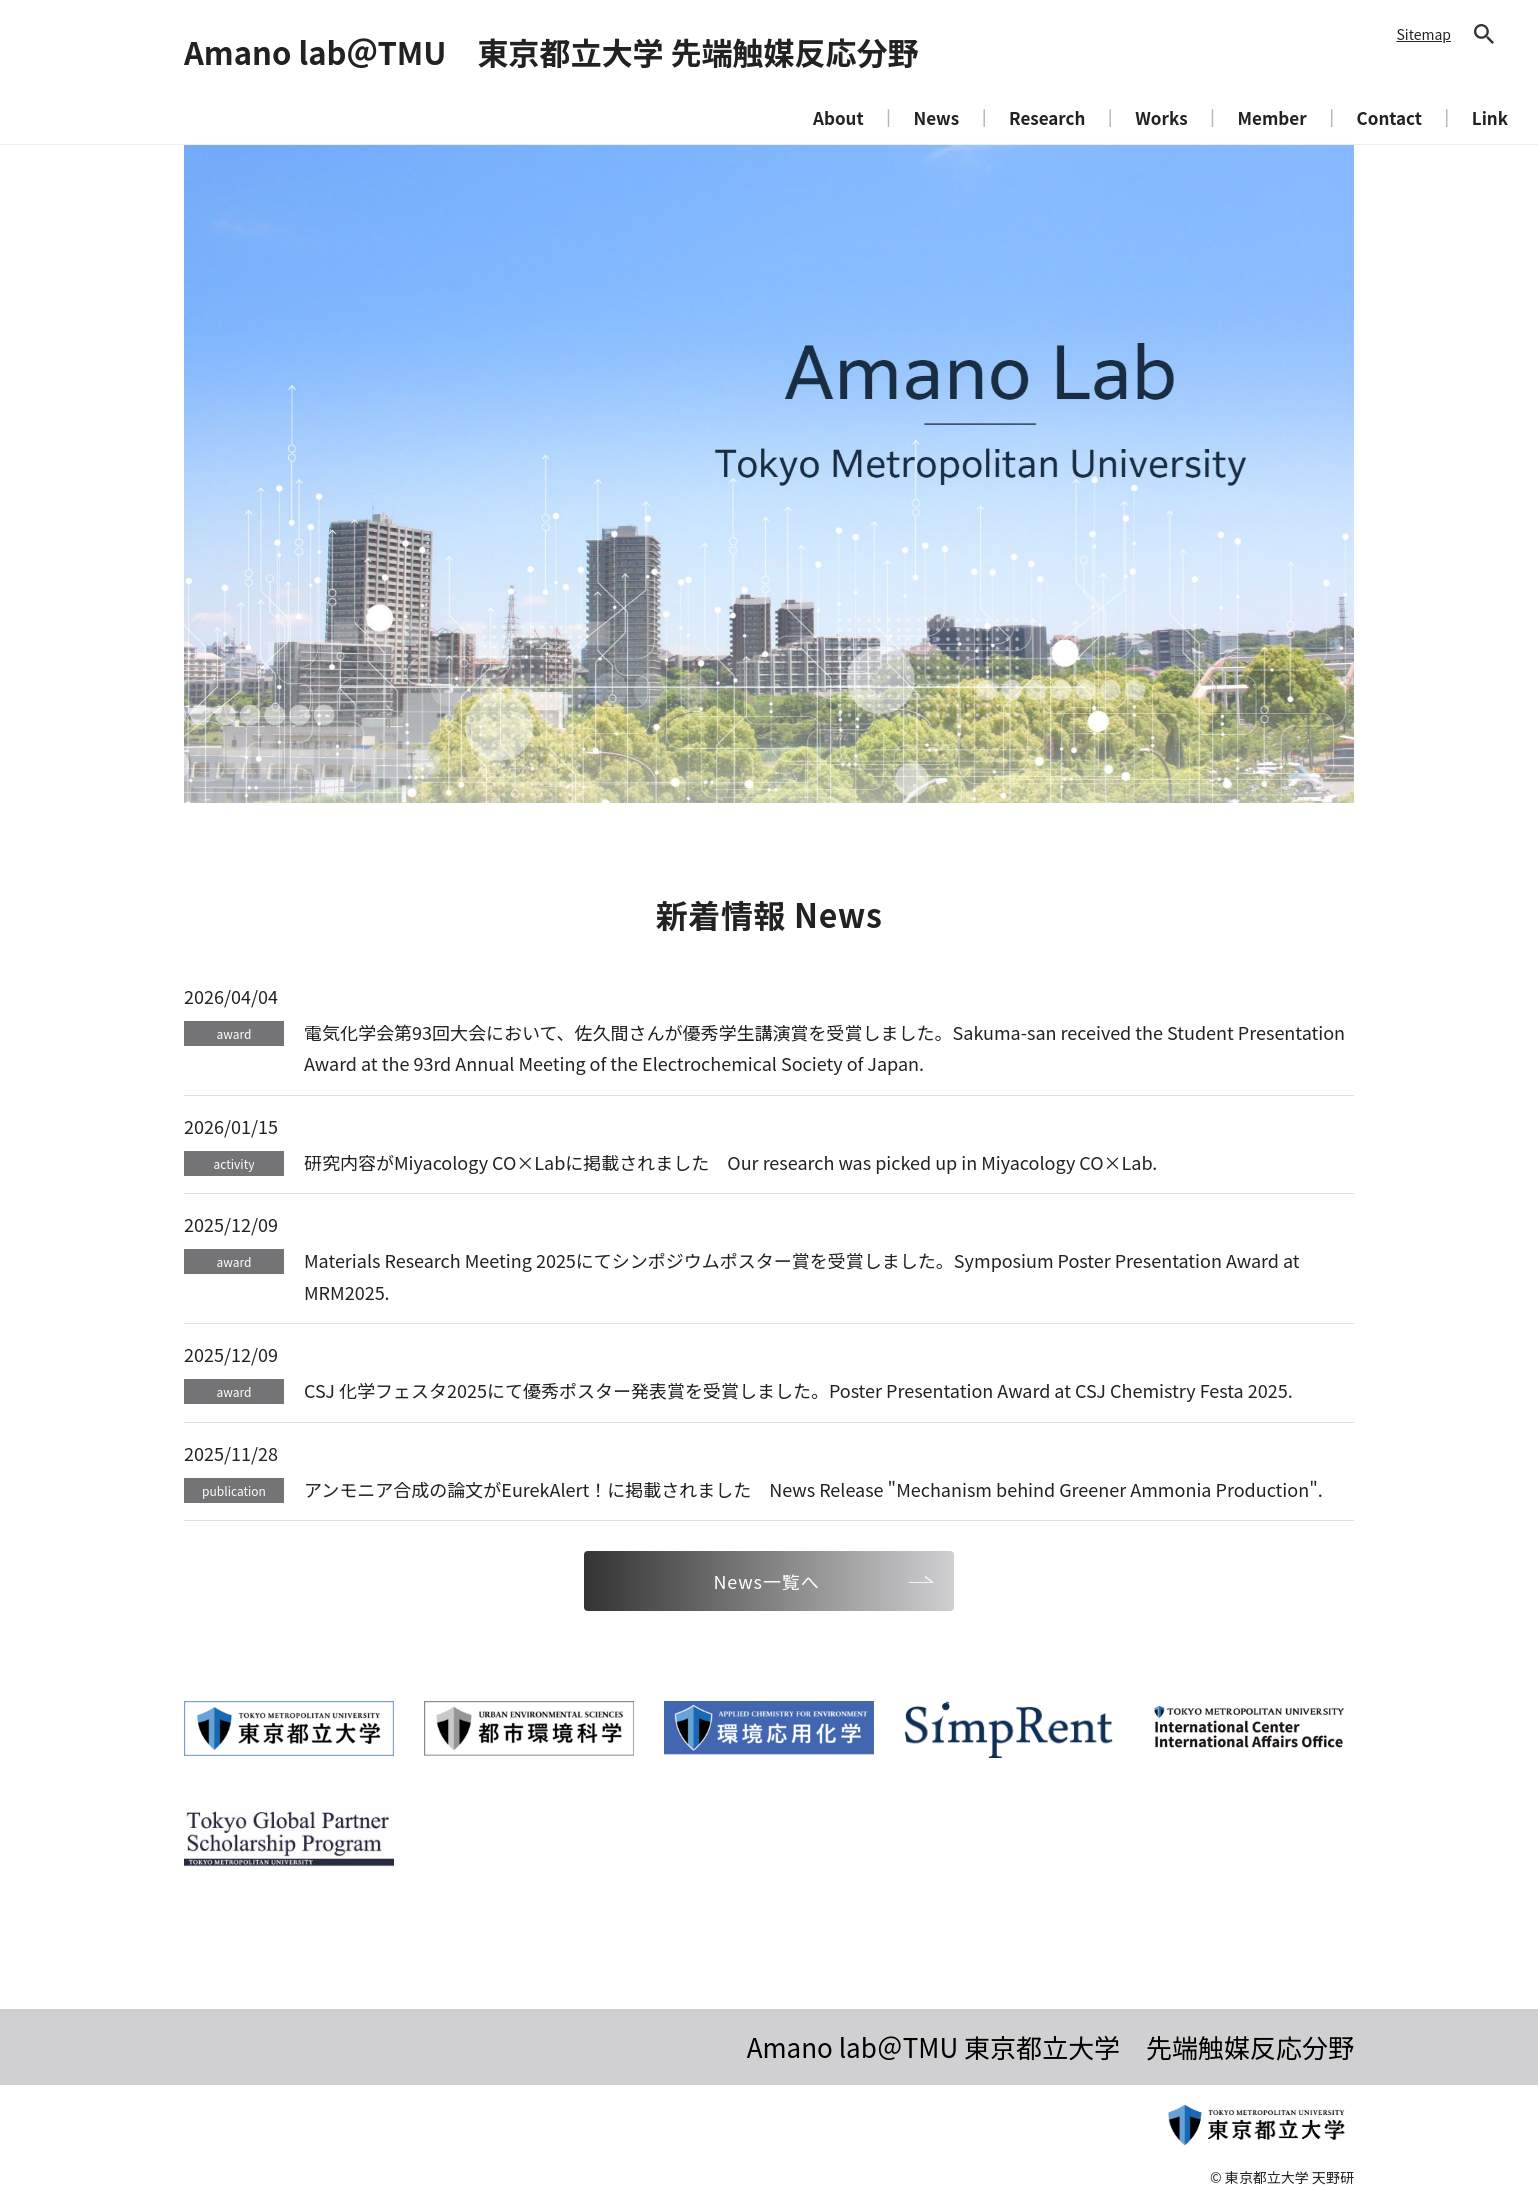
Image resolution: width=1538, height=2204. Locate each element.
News (937, 117)
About (838, 117)
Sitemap (1423, 34)
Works (1161, 117)
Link (1490, 117)
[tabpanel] (769, 474)
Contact (1389, 117)
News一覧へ (766, 1581)
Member (1272, 117)
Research (1047, 117)
